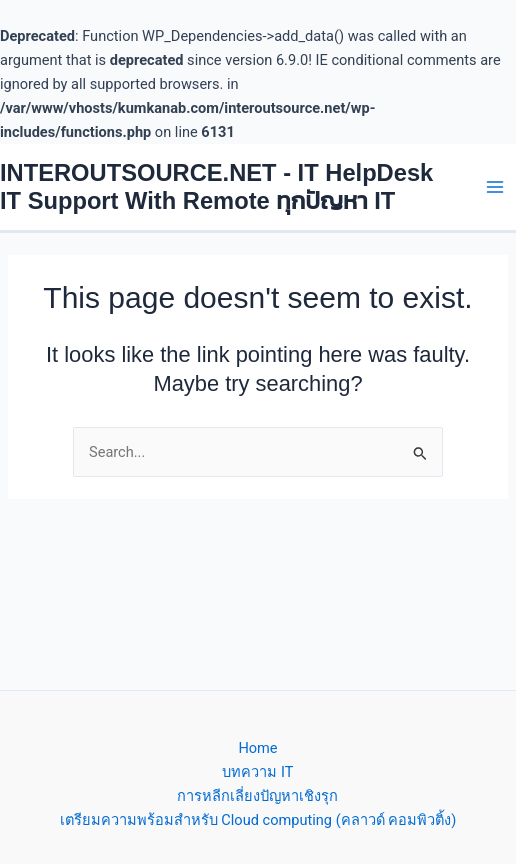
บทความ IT (257, 772)
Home (257, 748)
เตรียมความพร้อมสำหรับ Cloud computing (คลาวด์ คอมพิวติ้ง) (258, 820)
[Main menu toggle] (495, 187)
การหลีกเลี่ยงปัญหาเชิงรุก (257, 796)
